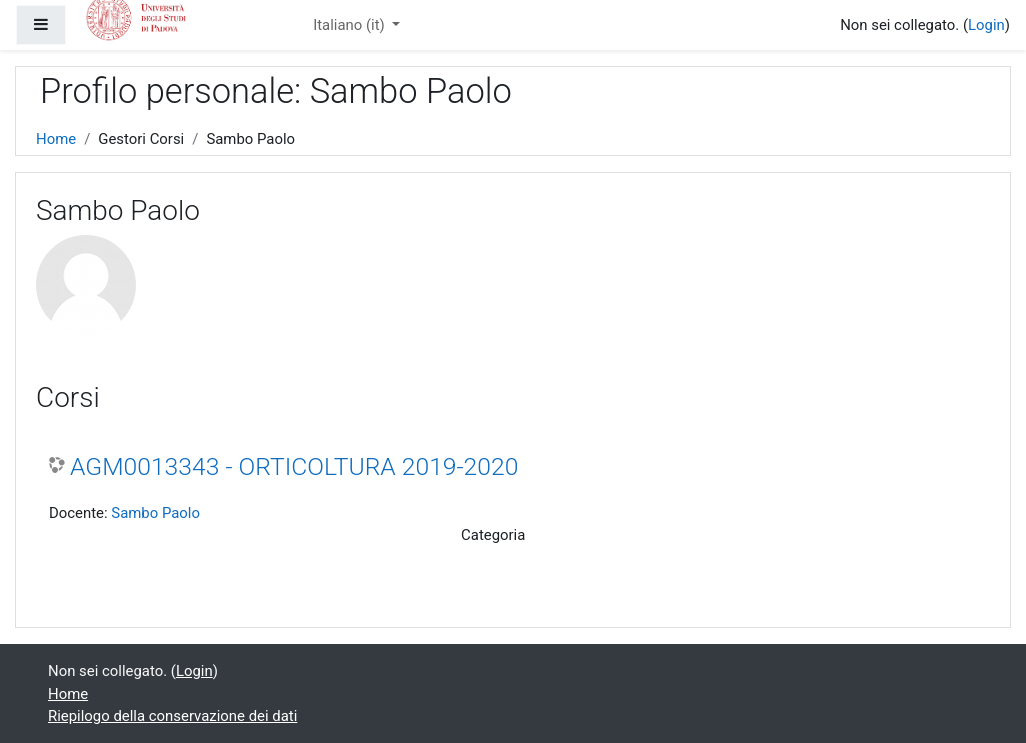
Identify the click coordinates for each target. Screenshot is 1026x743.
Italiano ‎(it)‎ (350, 25)
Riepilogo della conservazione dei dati (172, 716)
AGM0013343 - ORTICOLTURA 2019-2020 (294, 466)
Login (986, 25)
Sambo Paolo (155, 513)
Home (56, 139)
